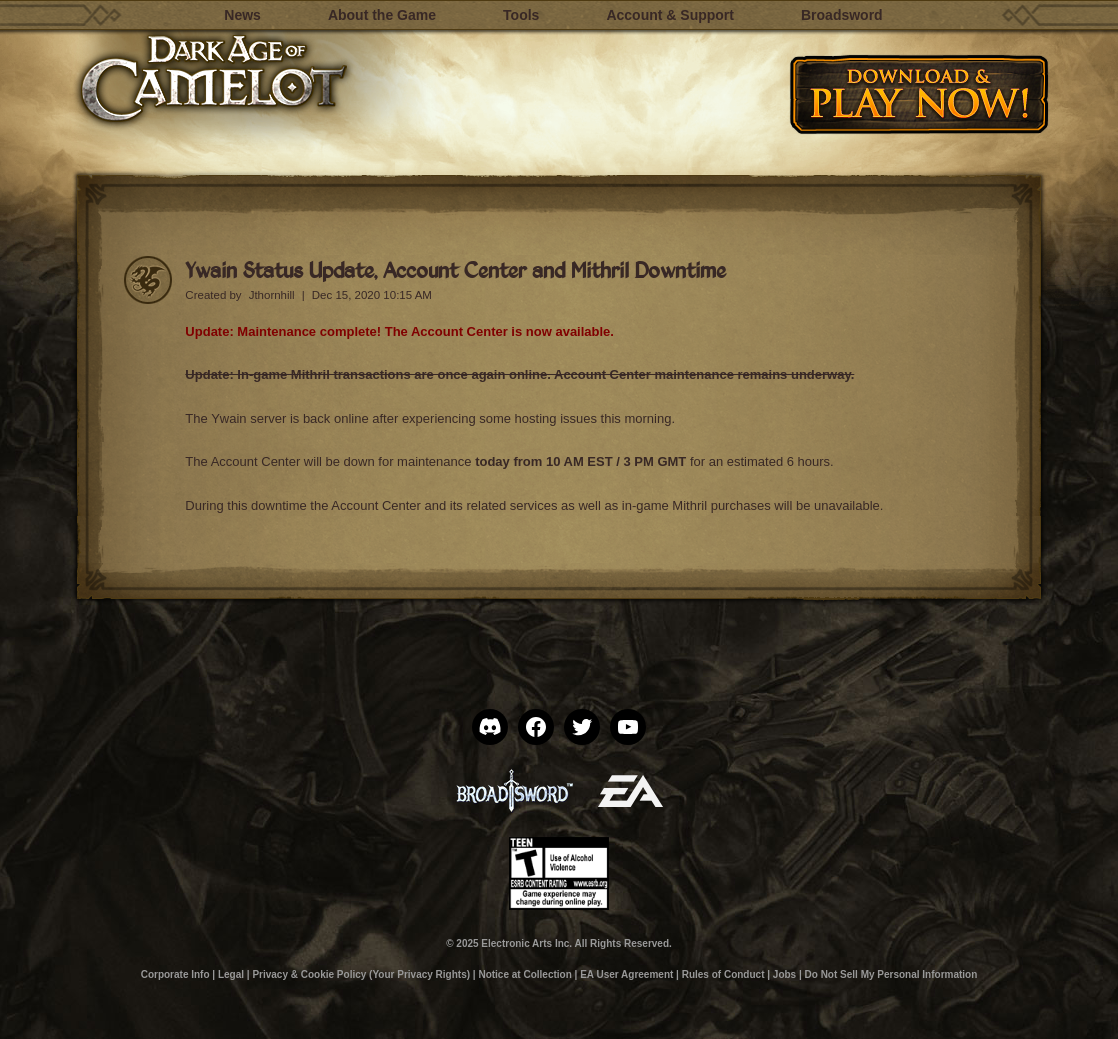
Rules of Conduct (723, 974)
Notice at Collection (524, 974)
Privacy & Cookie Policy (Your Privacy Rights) (361, 974)
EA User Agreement (626, 974)
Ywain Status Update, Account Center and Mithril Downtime (455, 269)
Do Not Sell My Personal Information (891, 974)
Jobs (784, 974)
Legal (231, 974)
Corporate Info (175, 974)
